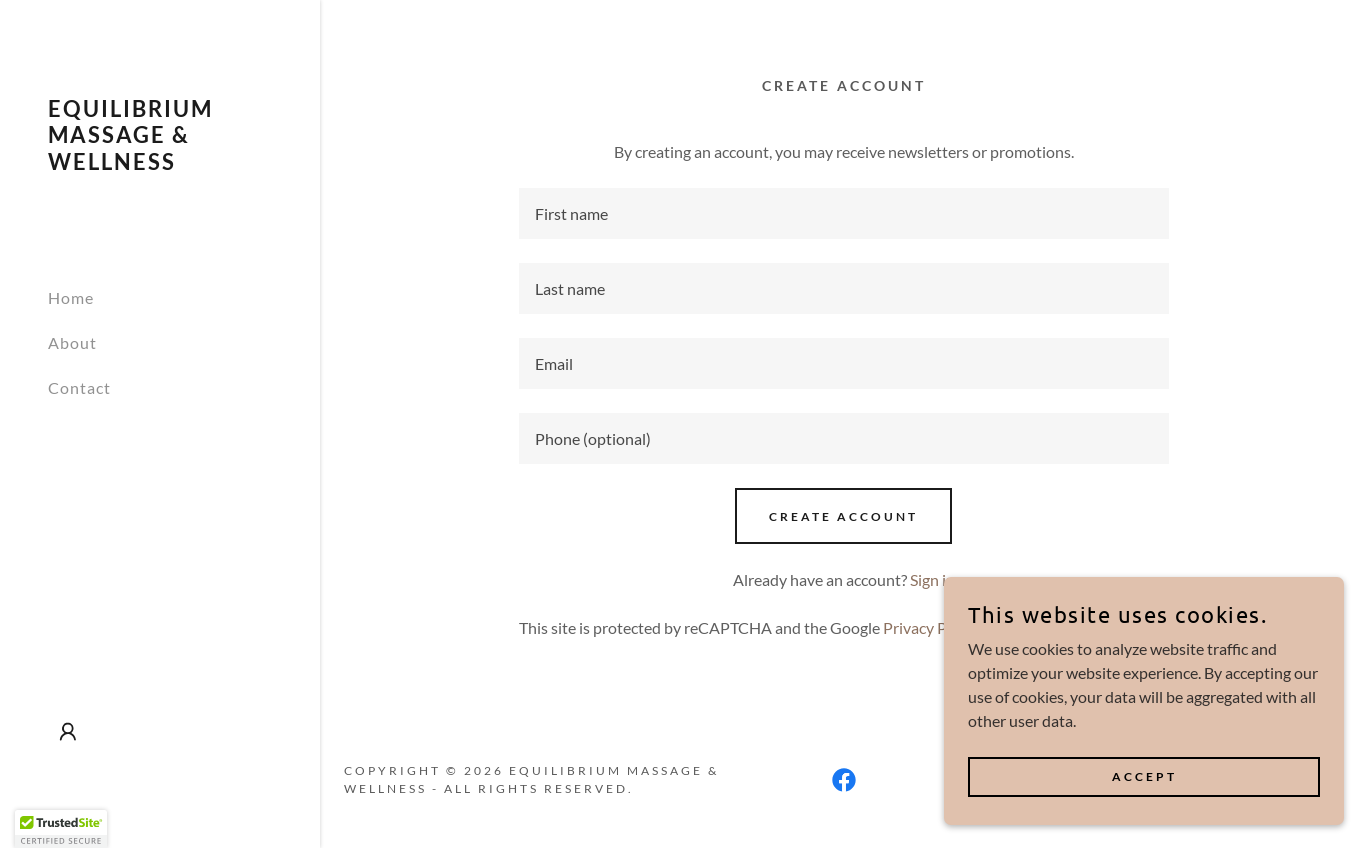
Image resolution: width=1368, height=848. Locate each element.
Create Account (843, 516)
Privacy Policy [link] (931, 627)
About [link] (72, 342)
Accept (1144, 776)
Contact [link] (79, 387)
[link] (160, 163)
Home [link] (71, 297)
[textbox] (844, 213)
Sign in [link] (932, 579)
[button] (68, 732)
